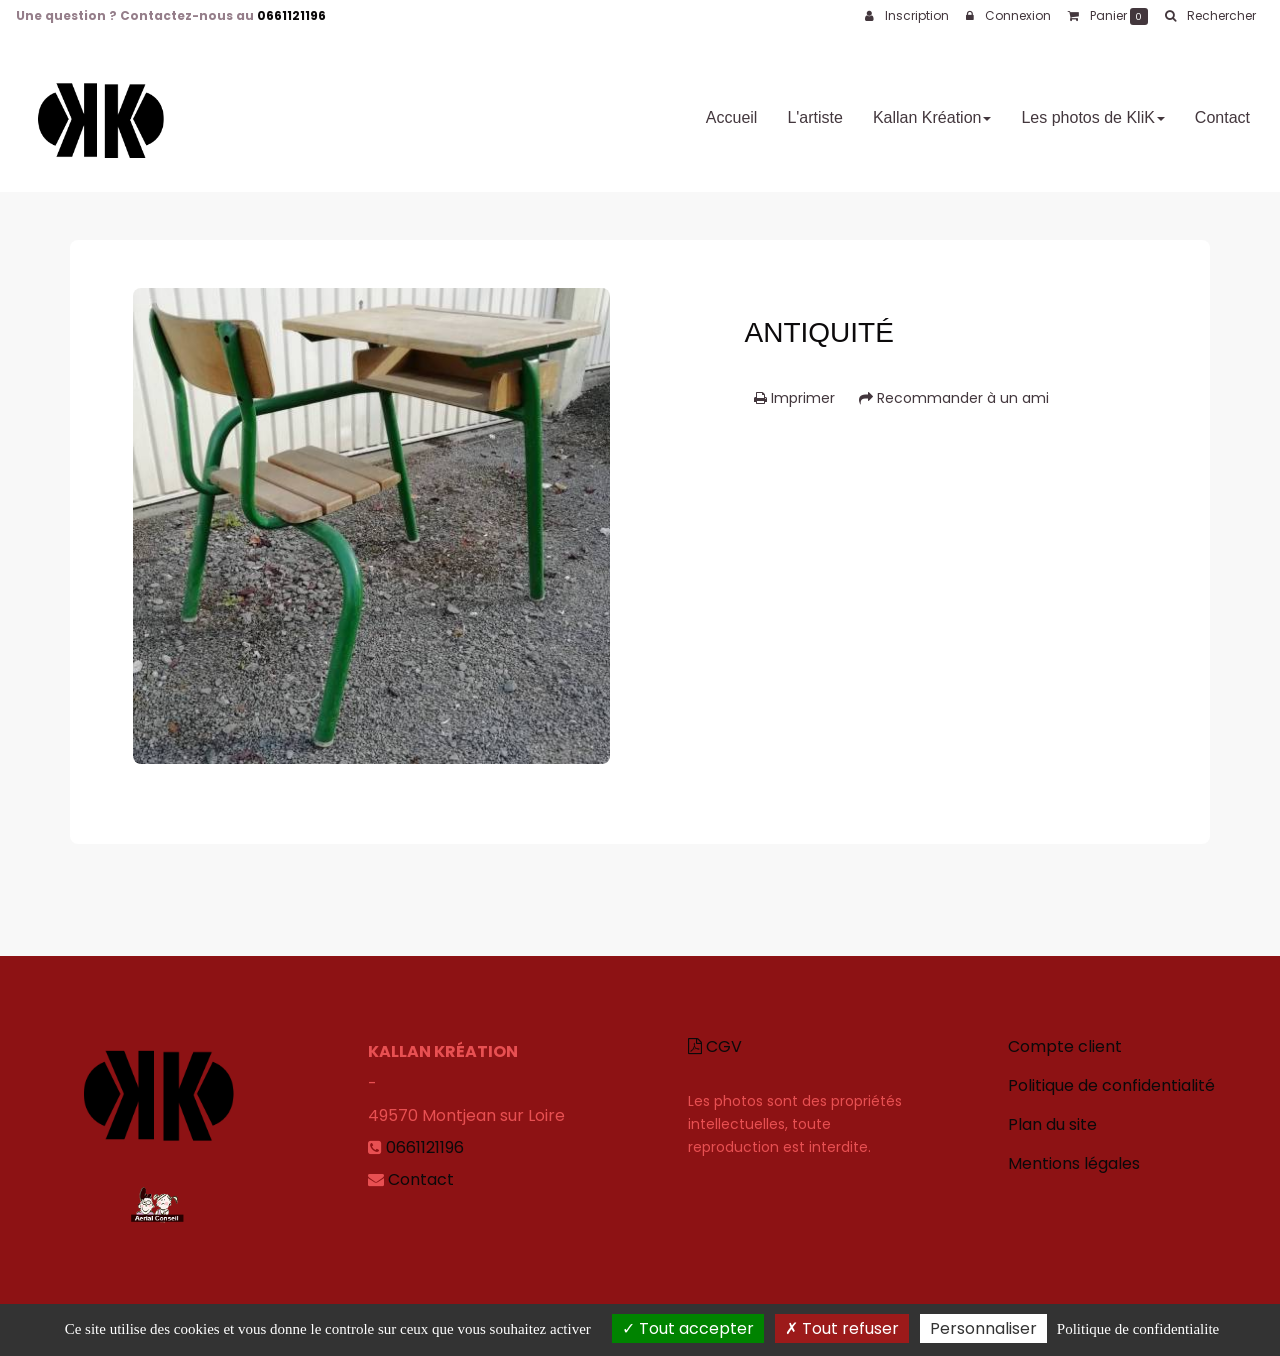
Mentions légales (1074, 1163)
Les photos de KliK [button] (1092, 109)
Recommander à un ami (954, 398)
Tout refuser (842, 1328)
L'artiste (815, 109)
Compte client (1065, 1046)
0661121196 (291, 15)
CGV (715, 1046)
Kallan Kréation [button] (932, 109)
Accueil (732, 109)
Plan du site (1052, 1124)
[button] (1210, 16)
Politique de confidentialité (1111, 1085)
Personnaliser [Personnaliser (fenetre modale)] (983, 1328)
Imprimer (794, 398)
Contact (1222, 109)
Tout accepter (688, 1328)
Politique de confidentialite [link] (1138, 1329)
